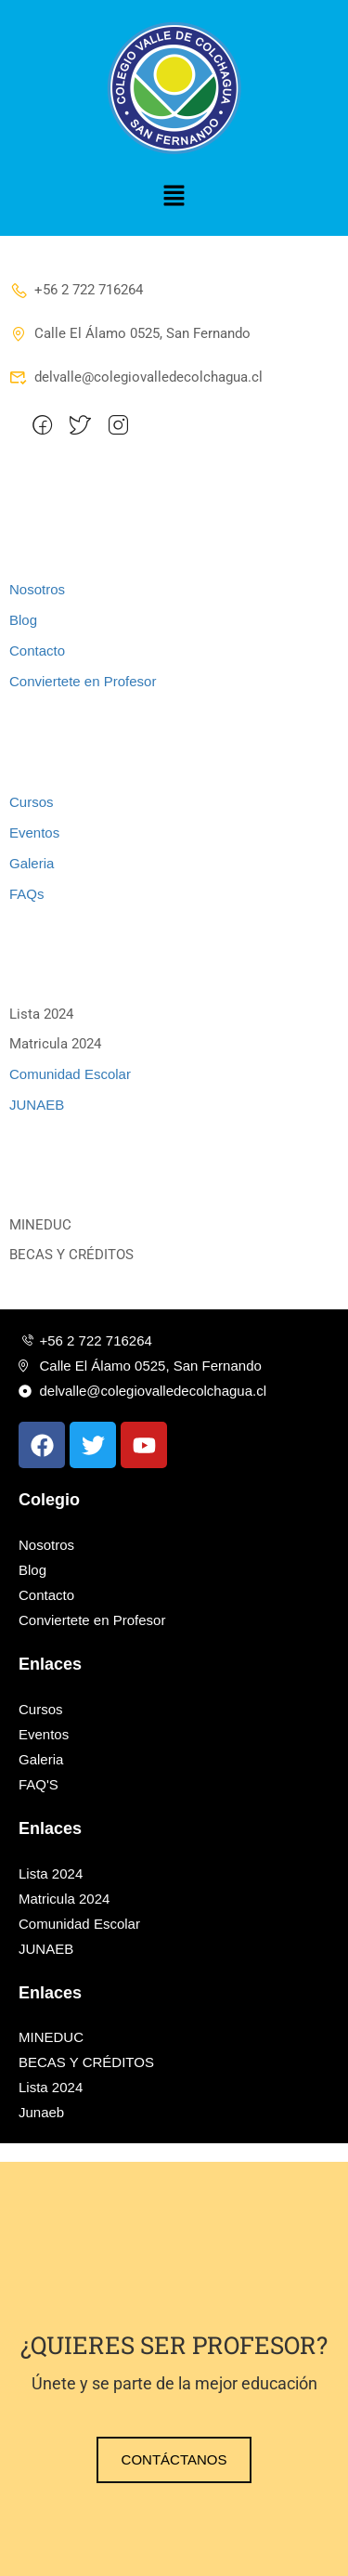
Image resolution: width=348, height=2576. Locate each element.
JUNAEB (36, 1104)
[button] (173, 196)
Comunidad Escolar (70, 1074)
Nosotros (37, 589)
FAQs (27, 894)
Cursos (31, 802)
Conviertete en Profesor (82, 681)
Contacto (37, 650)
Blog (23, 620)
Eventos (34, 832)
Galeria (31, 863)
